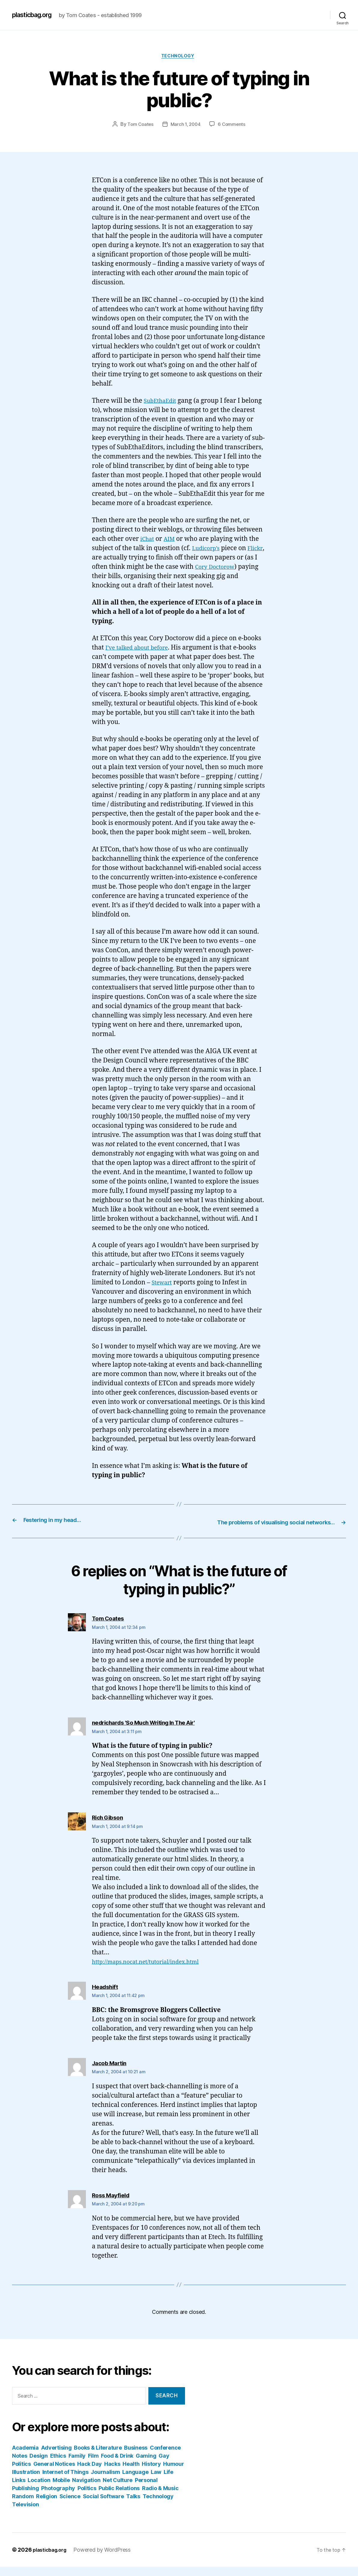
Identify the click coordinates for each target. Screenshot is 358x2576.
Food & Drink (117, 2465)
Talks (133, 2505)
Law (156, 2481)
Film (93, 2465)
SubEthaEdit (162, 402)
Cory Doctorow (231, 568)
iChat (148, 540)
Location (39, 2489)
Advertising (56, 2457)
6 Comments (233, 126)
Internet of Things (65, 2481)
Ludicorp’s (207, 550)
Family (77, 2465)
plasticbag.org (35, 15)
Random (23, 2505)
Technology (179, 57)
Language (135, 2481)
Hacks (112, 2473)
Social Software (103, 2505)
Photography (58, 2497)
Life (168, 2481)
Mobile (61, 2489)
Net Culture (117, 2489)
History (151, 2473)
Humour (173, 2473)
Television (25, 2514)
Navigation (86, 2489)
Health (131, 2473)
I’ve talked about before (140, 649)
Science (69, 2505)
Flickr (100, 559)
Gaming (146, 2465)
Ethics (58, 2465)
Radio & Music (160, 2497)
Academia (25, 2457)
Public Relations (119, 2497)
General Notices (54, 2473)
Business (135, 2457)
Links (19, 2489)
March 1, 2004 (186, 126)
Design (38, 2465)
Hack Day (89, 2473)
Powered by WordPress (106, 2559)
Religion (46, 2505)
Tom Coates (139, 126)
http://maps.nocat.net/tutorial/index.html (153, 1971)
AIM (171, 540)
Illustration (26, 2481)
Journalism (105, 2481)
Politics (86, 2497)
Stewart (163, 1284)
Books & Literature (98, 2457)
